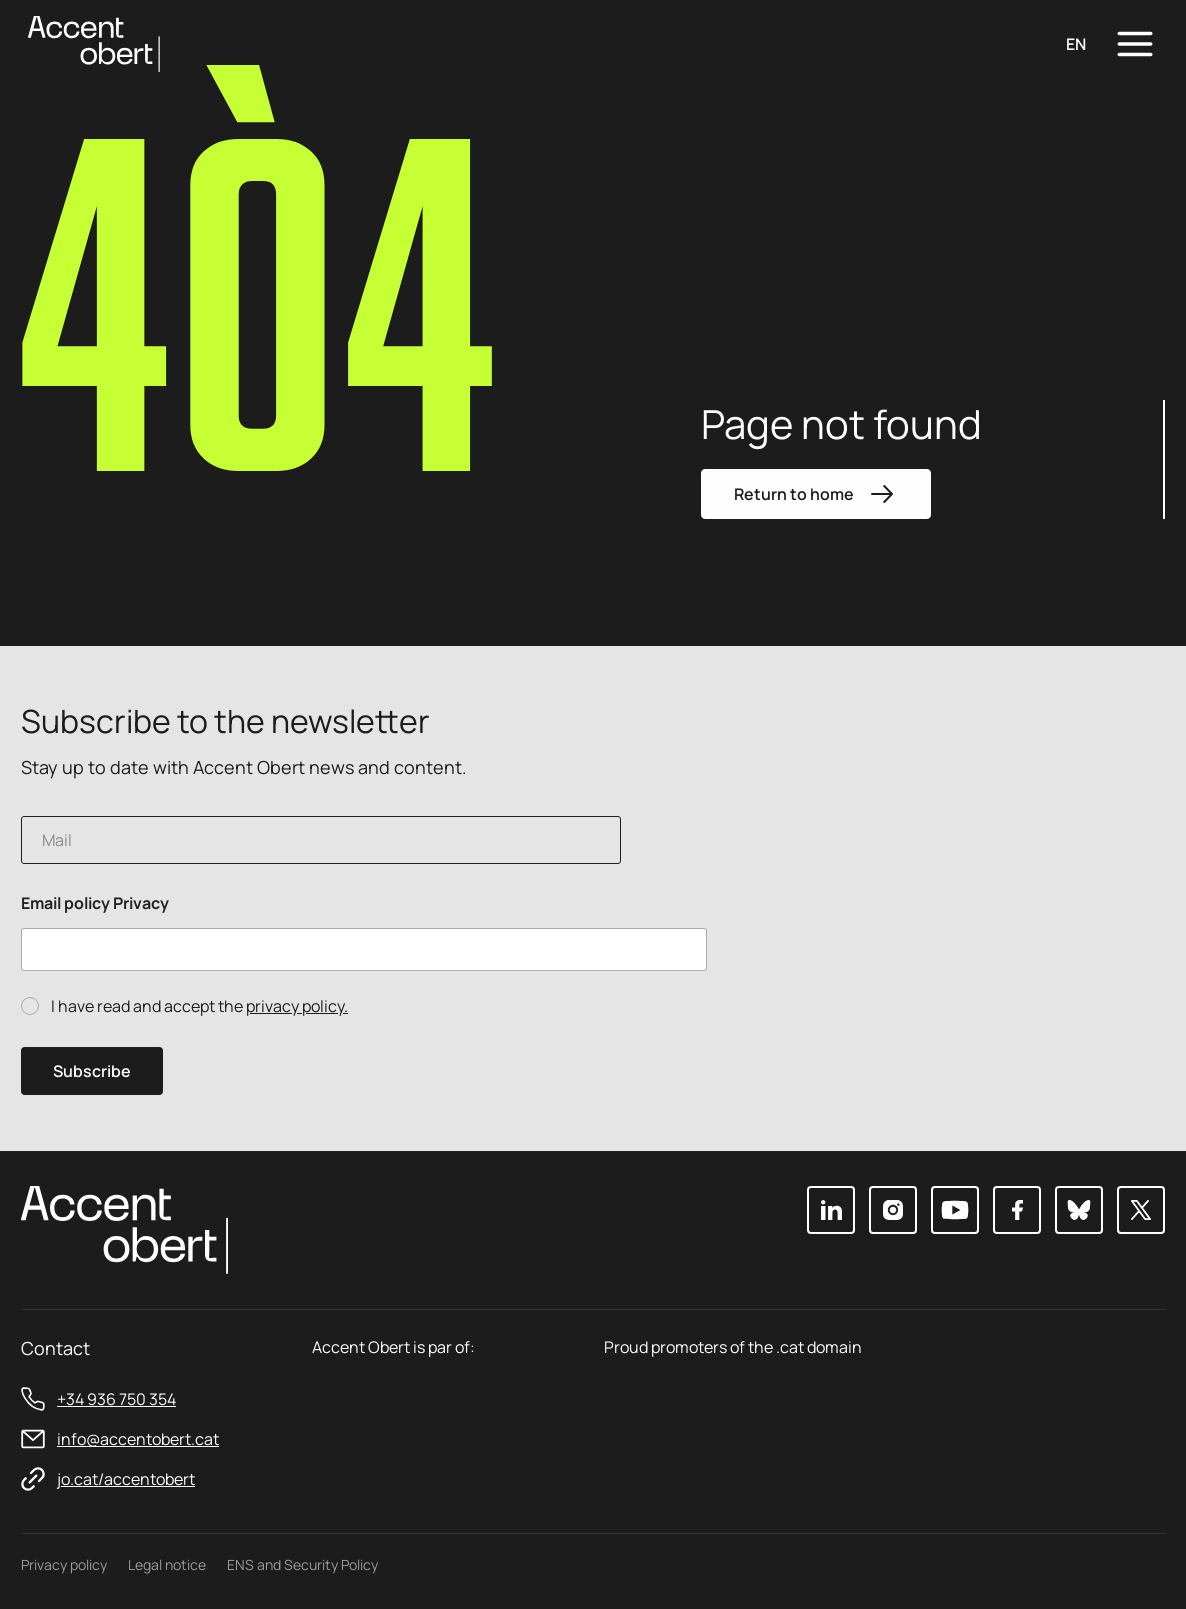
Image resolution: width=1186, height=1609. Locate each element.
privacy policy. (297, 1006)
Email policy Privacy (95, 903)
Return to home (816, 494)
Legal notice (167, 1564)
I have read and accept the (199, 1006)
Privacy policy (64, 1564)
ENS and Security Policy (302, 1564)
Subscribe (92, 1071)
